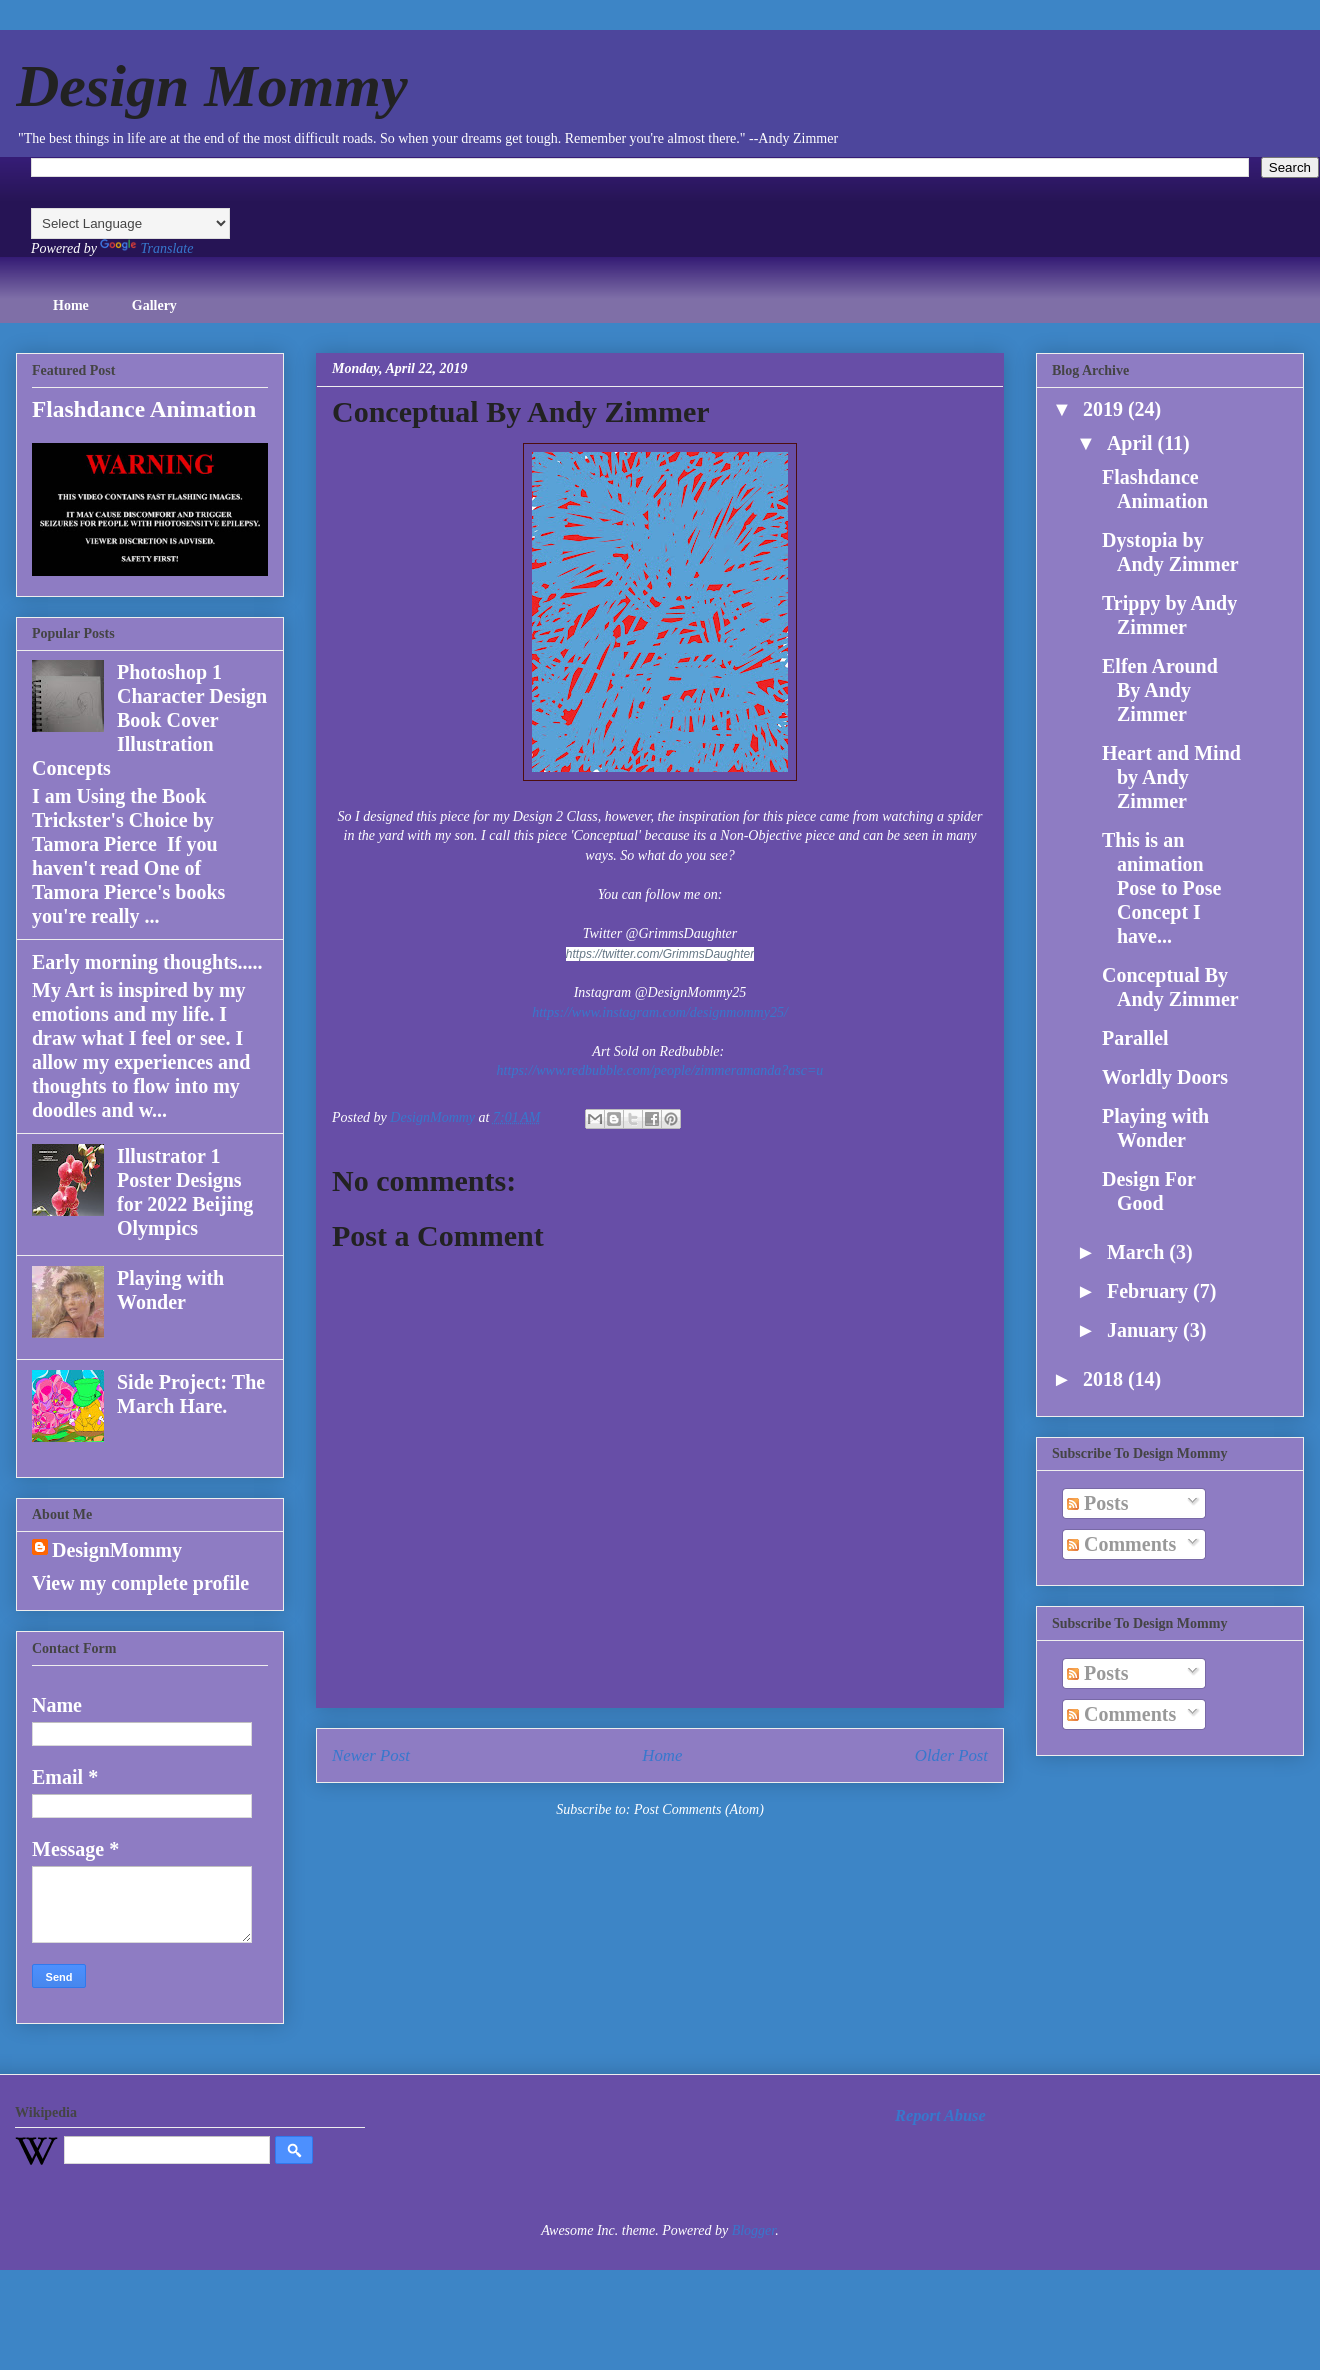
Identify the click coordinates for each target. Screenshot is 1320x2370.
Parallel (1135, 1038)
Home (71, 305)
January (1145, 1330)
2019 (1105, 409)
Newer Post (371, 1755)
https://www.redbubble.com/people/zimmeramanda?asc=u (660, 1070)
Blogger (754, 2230)
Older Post (951, 1755)
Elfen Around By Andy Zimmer (1160, 690)
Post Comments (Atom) (699, 1809)
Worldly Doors (1165, 1077)
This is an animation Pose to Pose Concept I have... (1161, 888)
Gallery (154, 305)
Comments (1121, 1544)
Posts (1097, 1503)
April (1132, 443)
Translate (146, 248)
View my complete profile (140, 1583)
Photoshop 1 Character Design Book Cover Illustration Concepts (149, 720)
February (1150, 1291)
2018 (1105, 1379)
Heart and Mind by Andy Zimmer (1171, 777)
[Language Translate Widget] (130, 223)
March (1138, 1252)
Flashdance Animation (144, 409)
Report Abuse (940, 2115)
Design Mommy (212, 86)
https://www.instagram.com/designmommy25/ (660, 1012)
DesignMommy (117, 1550)
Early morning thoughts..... (147, 962)
